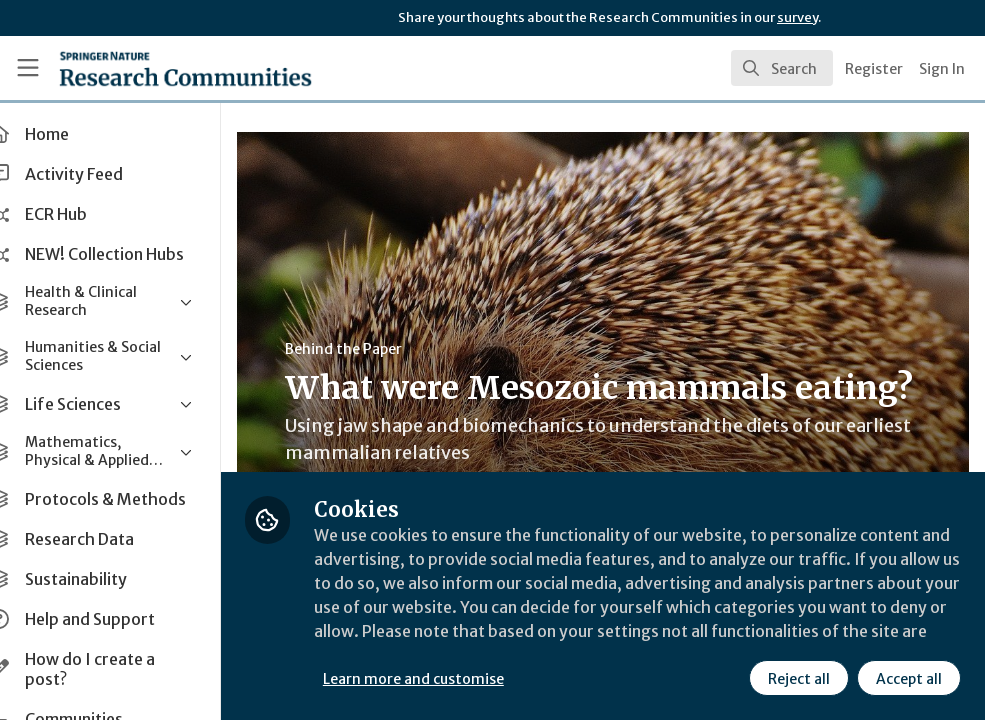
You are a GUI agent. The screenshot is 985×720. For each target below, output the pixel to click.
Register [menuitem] (874, 69)
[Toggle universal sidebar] (28, 68)
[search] (782, 68)
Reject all (799, 679)
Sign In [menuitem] (942, 69)
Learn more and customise (448, 679)
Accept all (909, 679)
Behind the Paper (378, 349)
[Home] (149, 68)
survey (797, 17)
